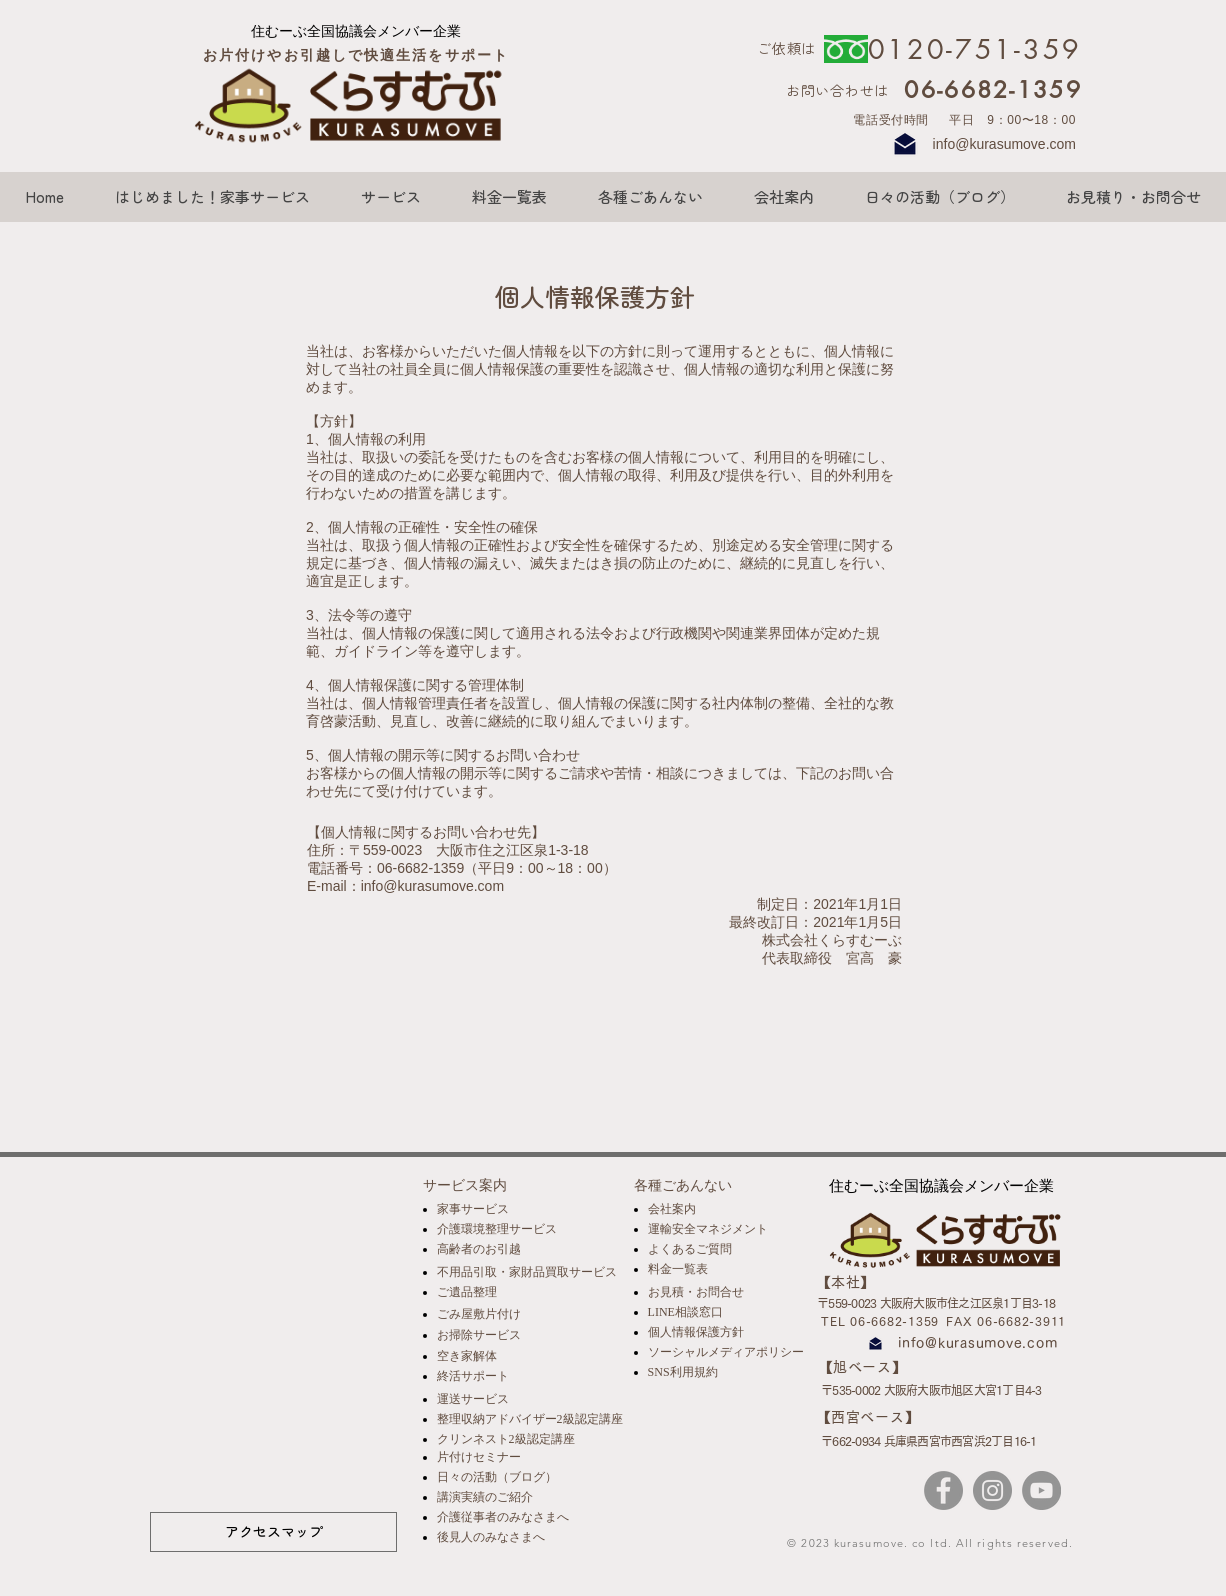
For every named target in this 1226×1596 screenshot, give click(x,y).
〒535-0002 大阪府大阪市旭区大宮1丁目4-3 (931, 1390)
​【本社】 (846, 1282)
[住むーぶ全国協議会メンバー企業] (356, 31)
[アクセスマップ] (273, 1532)
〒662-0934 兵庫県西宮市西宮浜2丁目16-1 (929, 1441)
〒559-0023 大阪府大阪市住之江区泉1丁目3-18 (936, 1303)
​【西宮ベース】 (868, 1417)
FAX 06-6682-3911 (1006, 1321)
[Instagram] (992, 1490)
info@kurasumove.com (1004, 144)
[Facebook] (943, 1490)
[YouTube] (1041, 1490)
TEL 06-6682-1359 (880, 1321)
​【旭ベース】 (863, 1367)
